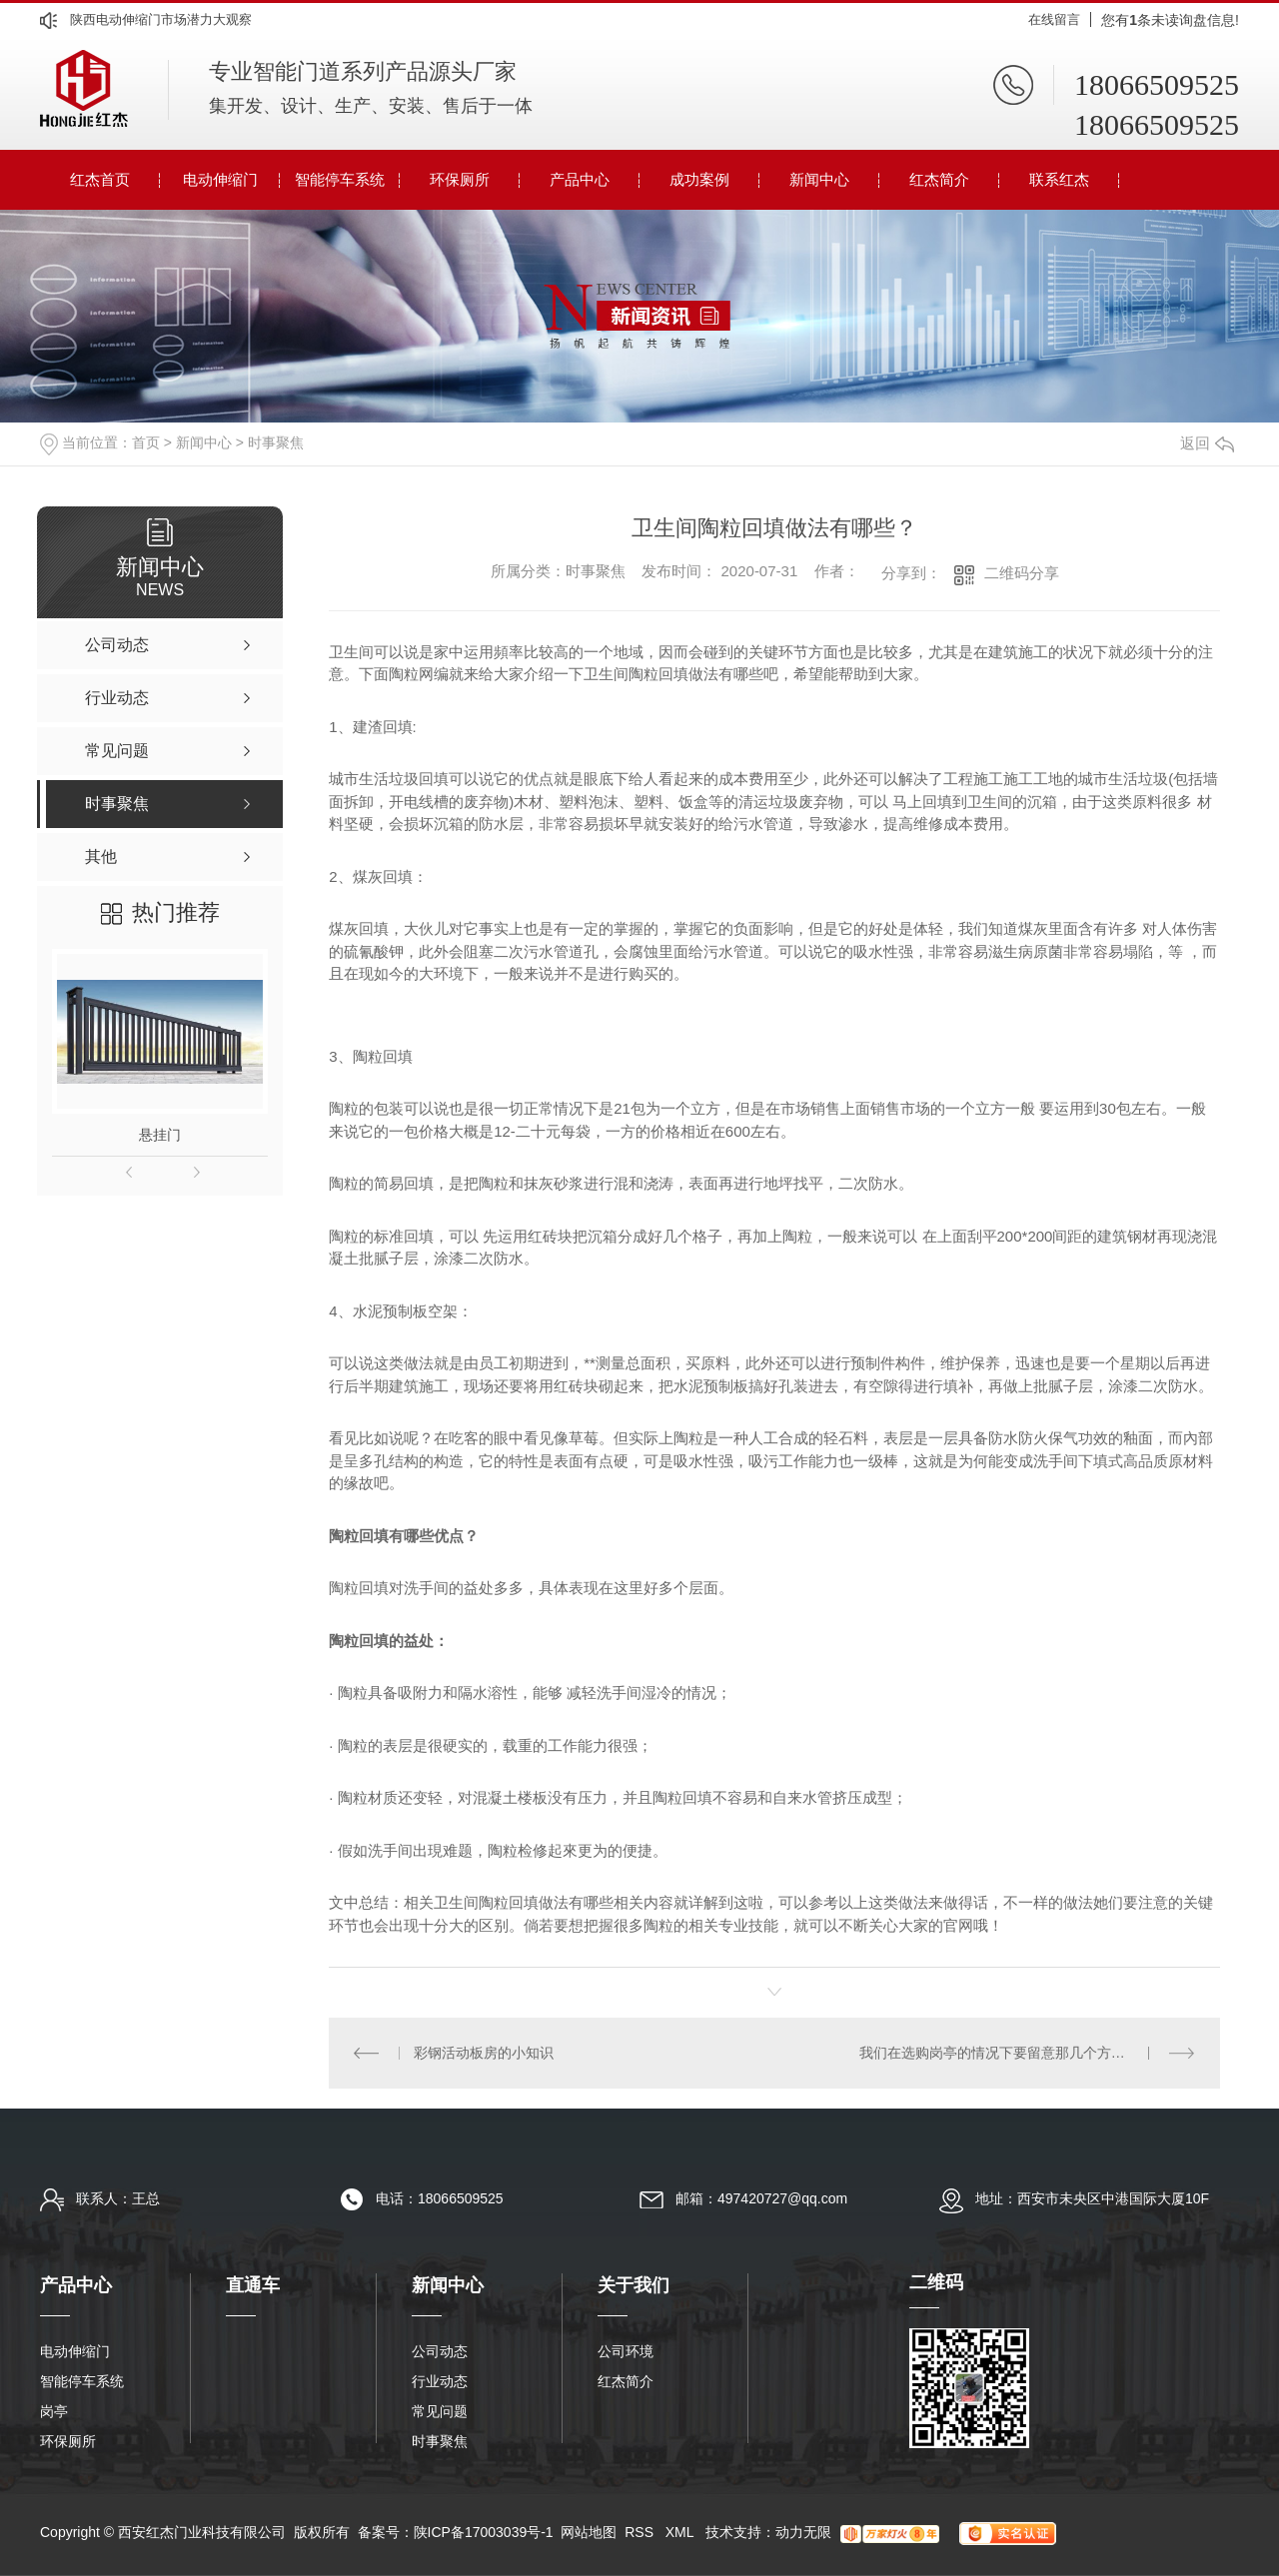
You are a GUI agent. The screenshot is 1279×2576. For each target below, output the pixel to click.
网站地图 (589, 2532)
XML (681, 2532)
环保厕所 (460, 179)
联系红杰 (1059, 179)
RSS (641, 2532)
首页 (146, 442)
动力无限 (803, 2532)
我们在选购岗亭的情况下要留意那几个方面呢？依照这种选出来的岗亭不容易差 (1027, 2053)
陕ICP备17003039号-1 (484, 2532)
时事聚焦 (276, 442)
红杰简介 (939, 179)
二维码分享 (1021, 572)
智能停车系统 (340, 179)
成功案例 (699, 179)
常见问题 (440, 2411)
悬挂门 (160, 1135)
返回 (1207, 442)
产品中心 (580, 179)
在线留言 (1054, 19)
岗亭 (54, 2411)
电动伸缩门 (220, 179)
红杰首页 (100, 179)
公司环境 (625, 2351)
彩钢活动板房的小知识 (484, 2053)
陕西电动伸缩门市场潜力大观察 (161, 19)
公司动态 (440, 2351)
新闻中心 (819, 179)
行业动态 (440, 2381)
